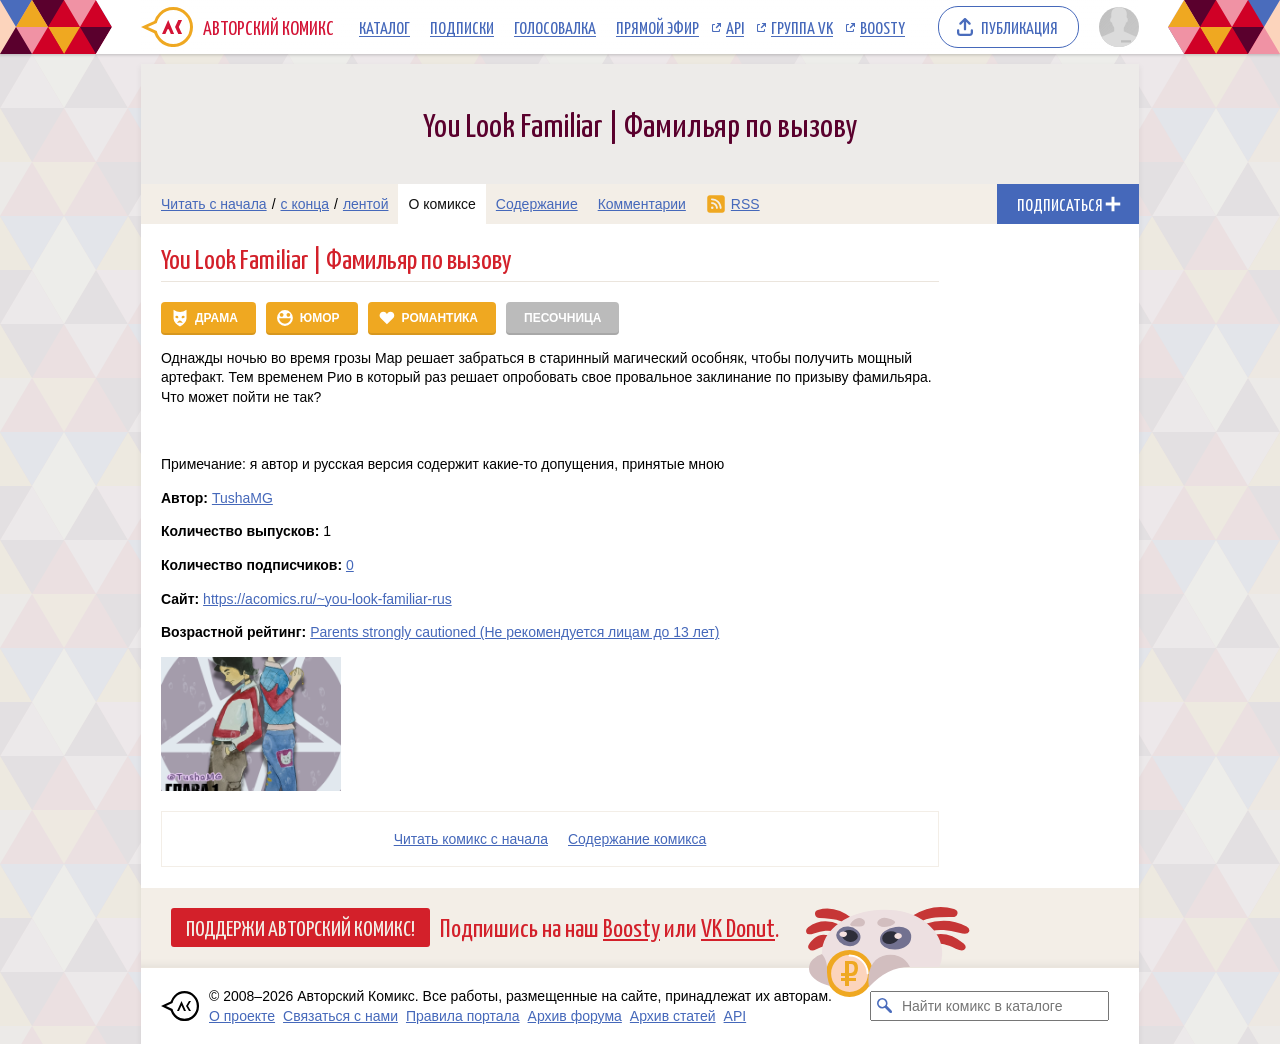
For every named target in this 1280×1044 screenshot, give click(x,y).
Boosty (882, 27)
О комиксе (441, 204)
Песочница (562, 318)
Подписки (462, 27)
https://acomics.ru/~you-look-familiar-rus (327, 599)
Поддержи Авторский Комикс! (300, 927)
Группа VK (802, 27)
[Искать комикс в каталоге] (885, 1006)
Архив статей (673, 1016)
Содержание (537, 204)
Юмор (320, 318)
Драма (216, 318)
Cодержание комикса (637, 839)
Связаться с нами (340, 1016)
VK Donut (738, 926)
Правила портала (463, 1016)
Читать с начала (214, 204)
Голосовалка (555, 27)
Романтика (440, 318)
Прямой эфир (657, 27)
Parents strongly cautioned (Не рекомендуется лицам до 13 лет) (514, 632)
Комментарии (642, 204)
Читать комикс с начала (471, 839)
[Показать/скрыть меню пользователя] (1115, 27)
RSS (745, 204)
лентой (366, 204)
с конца (305, 204)
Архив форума (575, 1016)
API (735, 27)
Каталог (384, 27)
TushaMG (242, 498)
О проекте (242, 1016)
